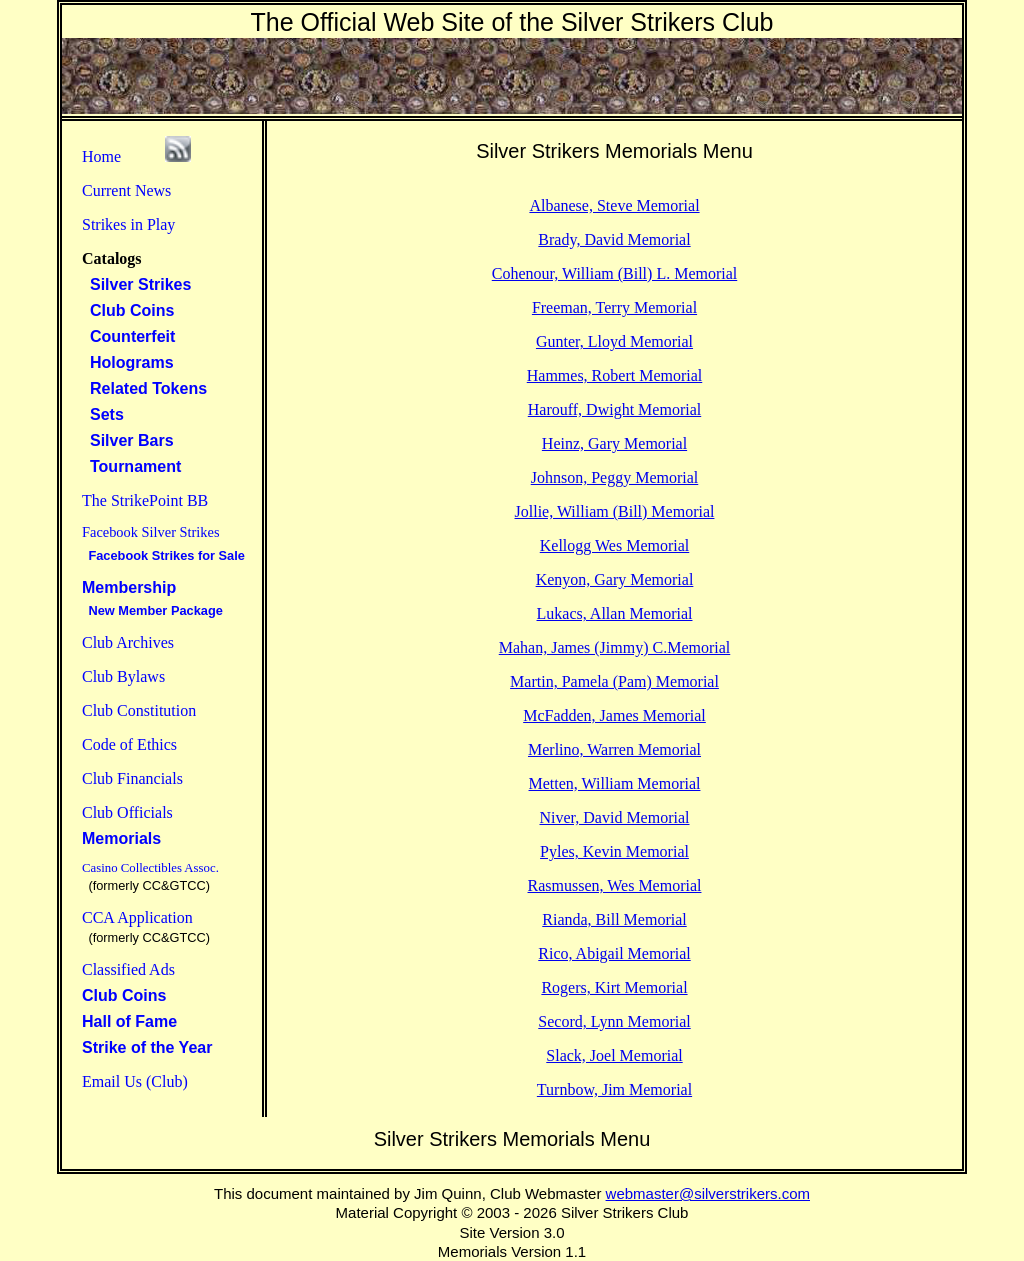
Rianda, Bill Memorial (614, 919)
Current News (126, 190)
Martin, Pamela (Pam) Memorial (614, 681)
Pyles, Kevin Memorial (614, 851)
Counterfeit (128, 336)
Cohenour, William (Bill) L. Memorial (615, 273)
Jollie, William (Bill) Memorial (615, 511)
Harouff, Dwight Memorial (614, 409)
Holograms (128, 362)
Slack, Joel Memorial (614, 1055)
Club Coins (128, 310)
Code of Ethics (129, 744)
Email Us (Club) (135, 1081)
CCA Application (137, 917)
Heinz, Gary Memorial (614, 443)
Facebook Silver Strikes (151, 532)
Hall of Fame (129, 1021)
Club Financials (132, 778)
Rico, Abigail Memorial (614, 953)
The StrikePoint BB (145, 500)
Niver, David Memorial (615, 817)
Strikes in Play (128, 224)
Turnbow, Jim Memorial (614, 1089)
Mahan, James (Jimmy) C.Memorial (615, 647)
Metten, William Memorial (615, 783)
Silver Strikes (136, 284)
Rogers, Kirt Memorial (614, 987)
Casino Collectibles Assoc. (150, 868)
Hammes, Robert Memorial (615, 375)
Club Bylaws (123, 676)
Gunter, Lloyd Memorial (614, 341)
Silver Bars (128, 440)
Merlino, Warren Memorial (614, 749)
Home (101, 156)
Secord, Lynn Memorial (614, 1021)
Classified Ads (128, 969)
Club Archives (128, 642)
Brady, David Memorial (614, 239)
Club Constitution (139, 710)
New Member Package (152, 610)
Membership (129, 587)
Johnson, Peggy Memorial (615, 477)
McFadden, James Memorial (614, 715)
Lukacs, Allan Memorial (615, 613)
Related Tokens (144, 388)
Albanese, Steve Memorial (614, 205)
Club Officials (127, 812)
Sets (103, 414)
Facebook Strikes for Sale (163, 555)
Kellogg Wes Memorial (615, 545)
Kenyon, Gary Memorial (615, 579)
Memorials (121, 838)
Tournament (131, 466)
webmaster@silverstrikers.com (708, 1193)
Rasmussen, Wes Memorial (615, 885)
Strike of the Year (147, 1047)
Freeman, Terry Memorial (614, 307)
